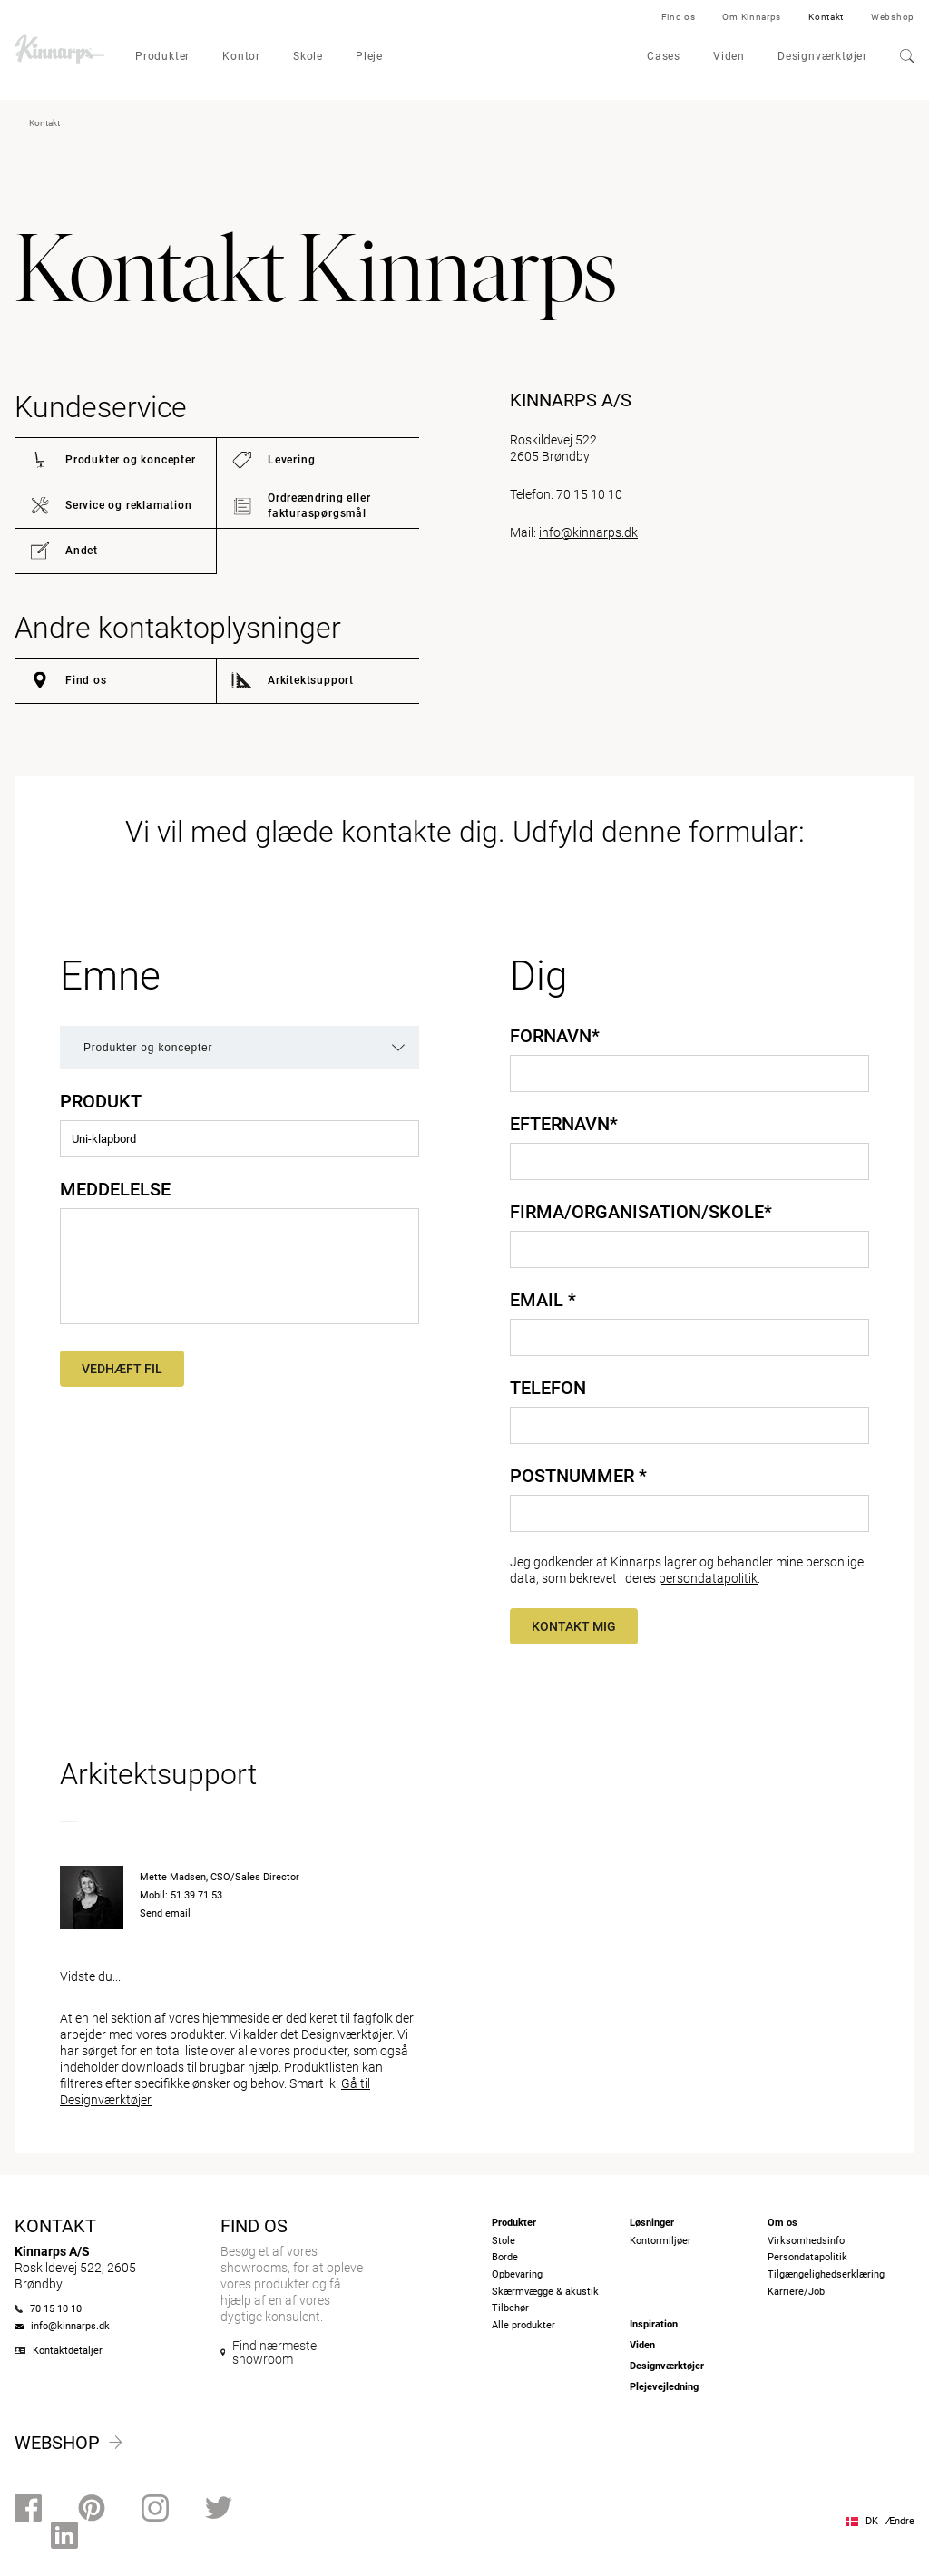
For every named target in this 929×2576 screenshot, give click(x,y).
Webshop (892, 17)
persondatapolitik (708, 1578)
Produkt (101, 1101)
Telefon (548, 1388)
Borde (505, 2257)
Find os (678, 17)
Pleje (369, 56)
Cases (663, 56)
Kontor (241, 56)
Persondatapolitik (807, 2257)
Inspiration (654, 2324)
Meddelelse (115, 1189)
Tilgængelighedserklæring (826, 2274)
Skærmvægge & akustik (545, 2292)
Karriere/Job (796, 2292)
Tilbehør (510, 2308)
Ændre (899, 2521)
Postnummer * (578, 1476)
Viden (729, 56)
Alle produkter (523, 2325)
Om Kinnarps (751, 17)
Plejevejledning (664, 2387)
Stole (503, 2241)
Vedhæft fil (122, 1368)
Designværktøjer (822, 56)
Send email (165, 1913)
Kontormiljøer (660, 2241)
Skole (308, 56)
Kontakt (826, 17)
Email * (543, 1300)
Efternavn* (564, 1124)
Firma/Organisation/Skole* (641, 1212)
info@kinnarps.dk (588, 532)
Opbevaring (517, 2274)
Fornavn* (555, 1036)
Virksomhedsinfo (806, 2241)
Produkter (162, 56)
